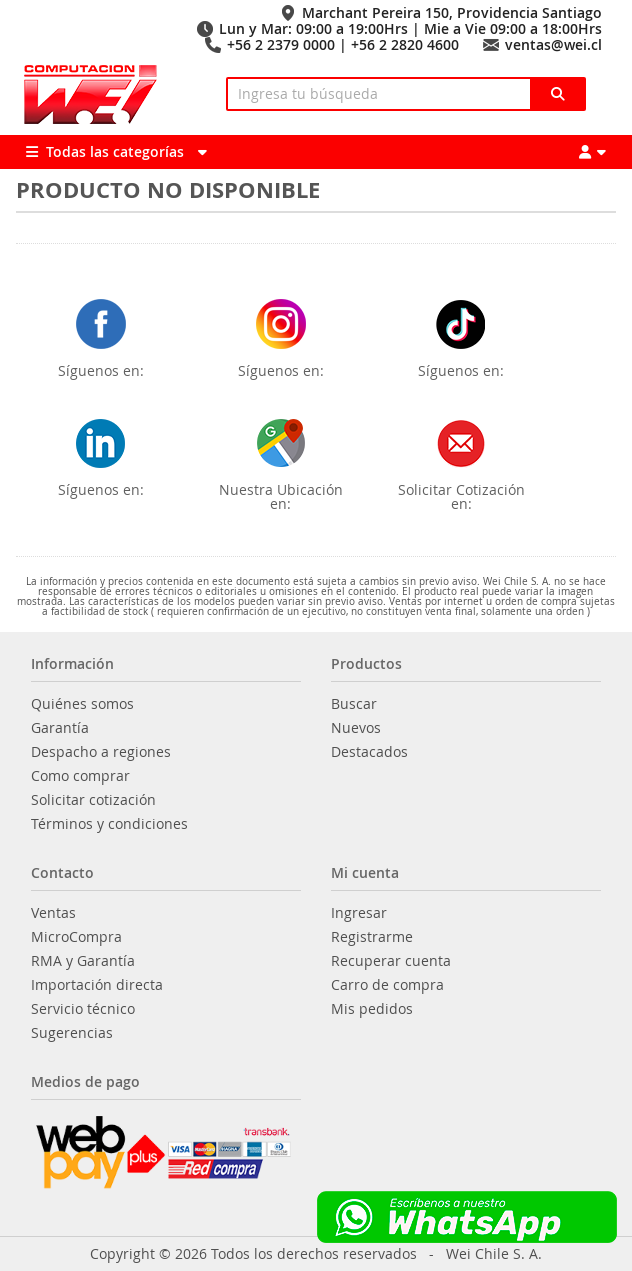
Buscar (354, 704)
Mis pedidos (372, 1009)
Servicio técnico (83, 1009)
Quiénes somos (82, 704)
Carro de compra (387, 985)
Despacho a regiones (101, 752)
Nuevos (356, 728)
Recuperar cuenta (391, 961)
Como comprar (80, 776)
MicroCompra (76, 937)
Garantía (60, 728)
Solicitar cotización (93, 800)
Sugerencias (72, 1033)
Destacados (369, 752)
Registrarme (372, 937)
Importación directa (97, 985)
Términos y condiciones (109, 824)
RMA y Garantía (83, 961)
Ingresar (359, 913)
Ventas (53, 913)
